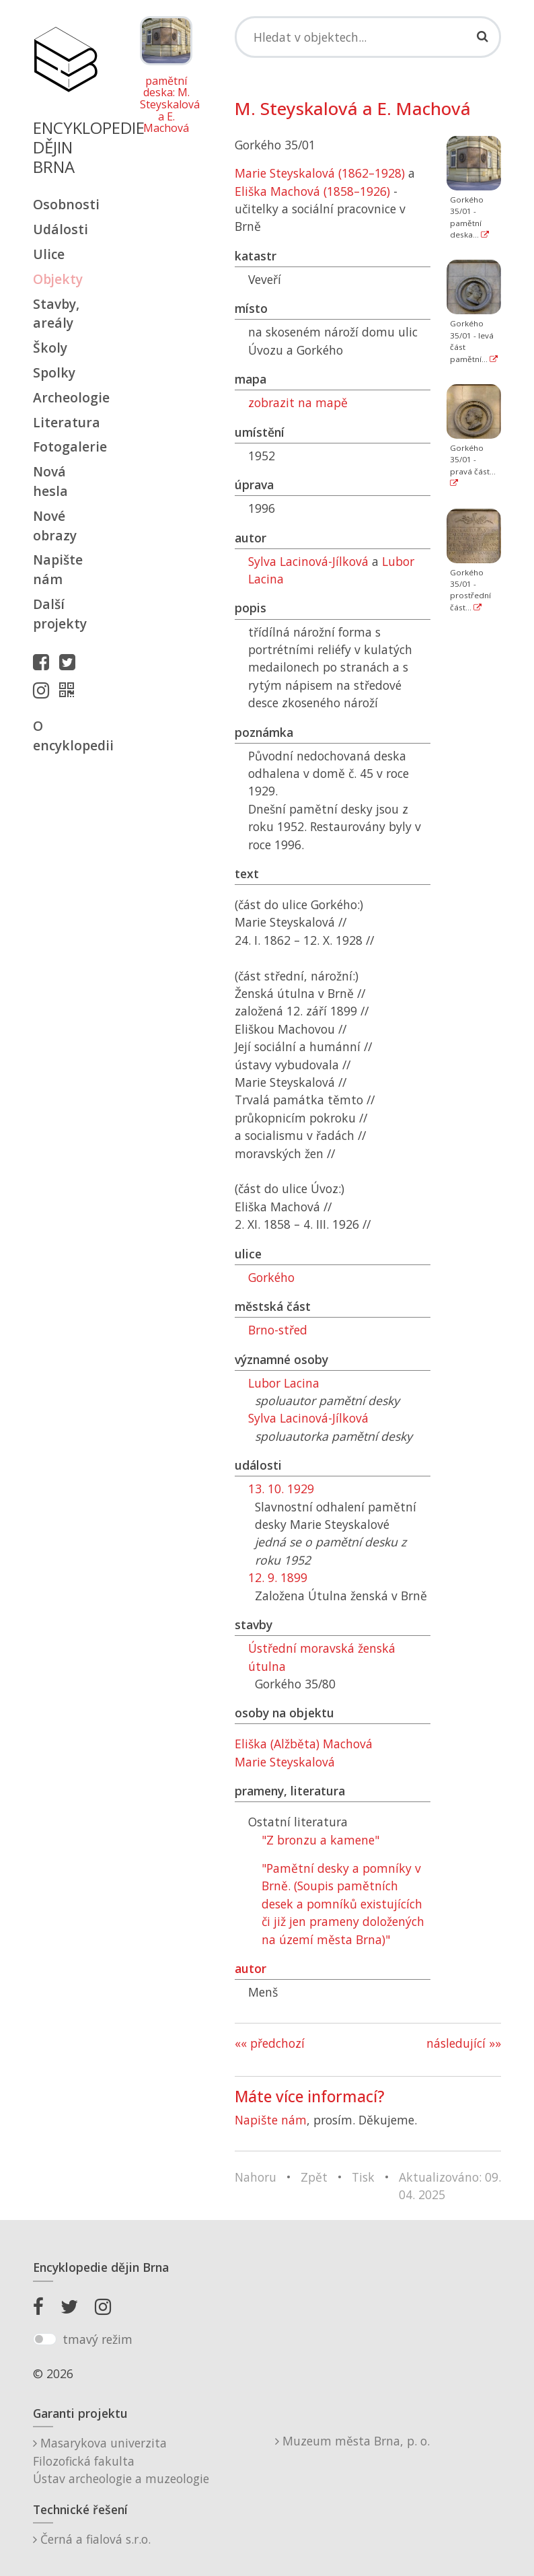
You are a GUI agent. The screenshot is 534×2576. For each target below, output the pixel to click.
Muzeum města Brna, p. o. (352, 2441)
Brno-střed (277, 1330)
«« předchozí (270, 2043)
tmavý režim (97, 2339)
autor (250, 1968)
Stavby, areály (56, 313)
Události (60, 229)
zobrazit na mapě (298, 402)
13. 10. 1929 (281, 1488)
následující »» (463, 2043)
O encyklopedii (65, 735)
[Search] (368, 37)
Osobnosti (65, 204)
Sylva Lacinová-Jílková (308, 561)
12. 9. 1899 (277, 1577)
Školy (50, 347)
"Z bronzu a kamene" (320, 1840)
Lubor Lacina (283, 1383)
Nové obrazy (55, 525)
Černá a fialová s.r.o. (92, 2539)
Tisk (363, 2177)
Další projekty (60, 614)
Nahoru (255, 2177)
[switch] (44, 2339)
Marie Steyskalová (285, 1762)
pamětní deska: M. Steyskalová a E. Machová (166, 105)
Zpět (314, 2177)
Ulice (49, 254)
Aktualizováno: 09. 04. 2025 (450, 2186)
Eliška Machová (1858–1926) (312, 191)
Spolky (54, 372)
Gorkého (271, 1277)
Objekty (58, 279)
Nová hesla (50, 481)
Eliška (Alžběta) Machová (304, 1744)
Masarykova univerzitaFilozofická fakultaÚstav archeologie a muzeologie (121, 2460)
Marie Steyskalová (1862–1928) (320, 173)
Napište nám (58, 569)
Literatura (65, 422)
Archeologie (65, 397)
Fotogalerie (65, 446)
